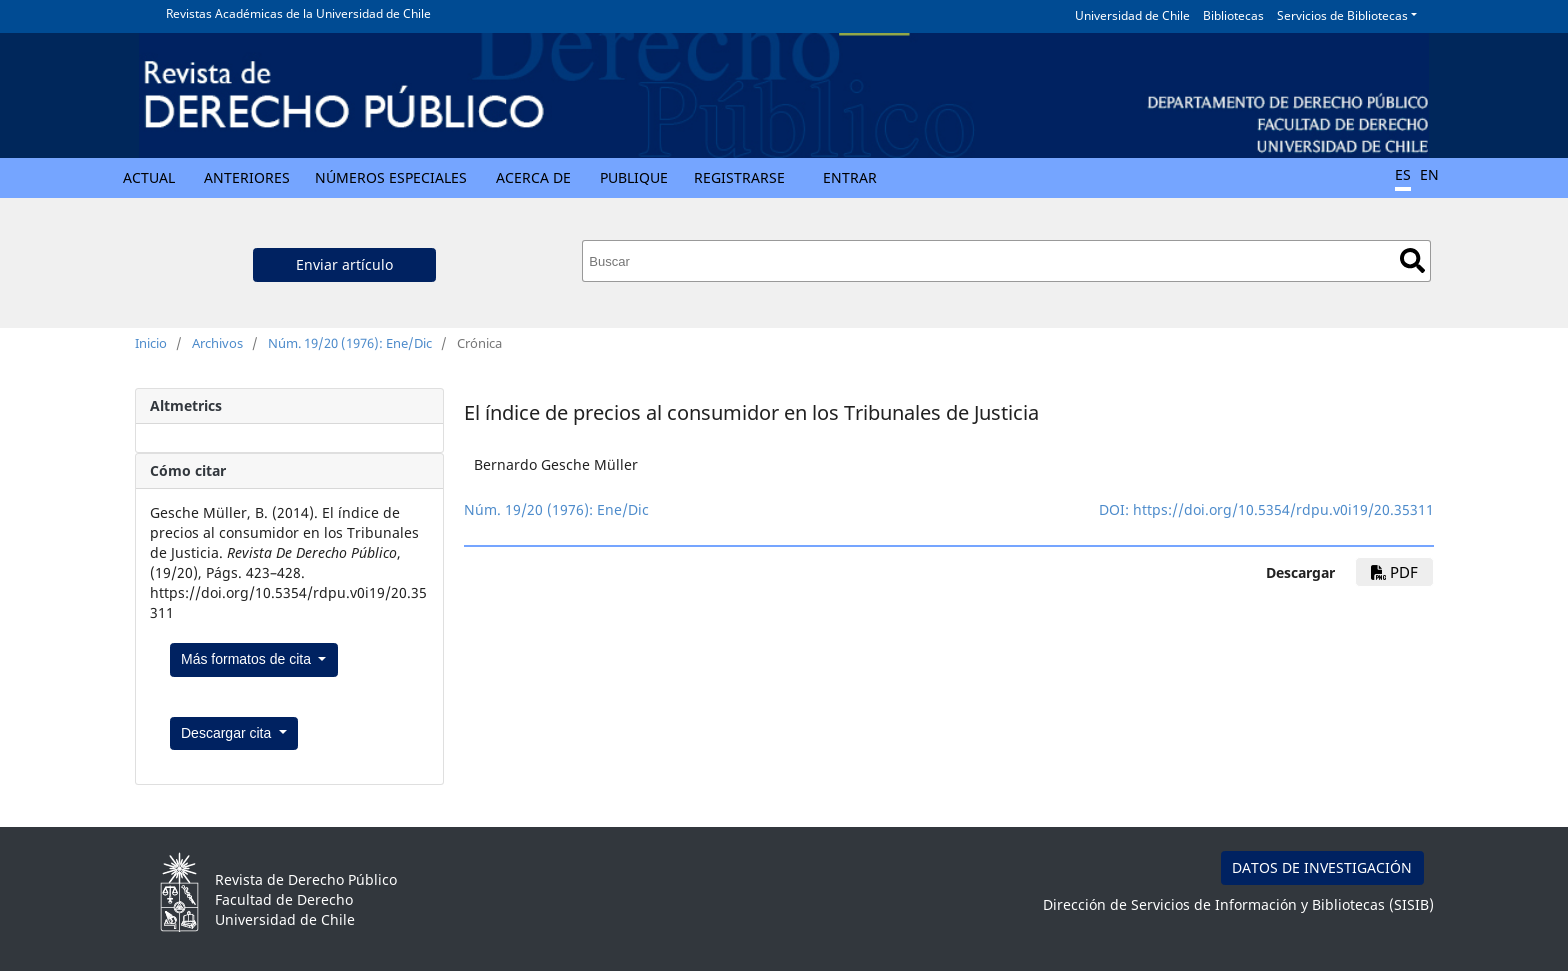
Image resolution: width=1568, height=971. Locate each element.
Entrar (850, 177)
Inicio (151, 343)
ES (1403, 174)
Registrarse (739, 177)
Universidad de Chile (1132, 15)
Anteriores (247, 177)
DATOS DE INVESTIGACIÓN (1322, 867)
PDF (1394, 572)
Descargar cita (228, 733)
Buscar (1412, 260)
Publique (634, 177)
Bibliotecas (1233, 15)
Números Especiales (391, 177)
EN (1429, 174)
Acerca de (533, 177)
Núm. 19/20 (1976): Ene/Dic (350, 343)
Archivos (217, 343)
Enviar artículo (344, 264)
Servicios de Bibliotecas (1342, 15)
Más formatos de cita (248, 659)
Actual (149, 177)
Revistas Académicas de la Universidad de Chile (298, 13)
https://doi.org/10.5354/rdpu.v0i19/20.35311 (1283, 509)
